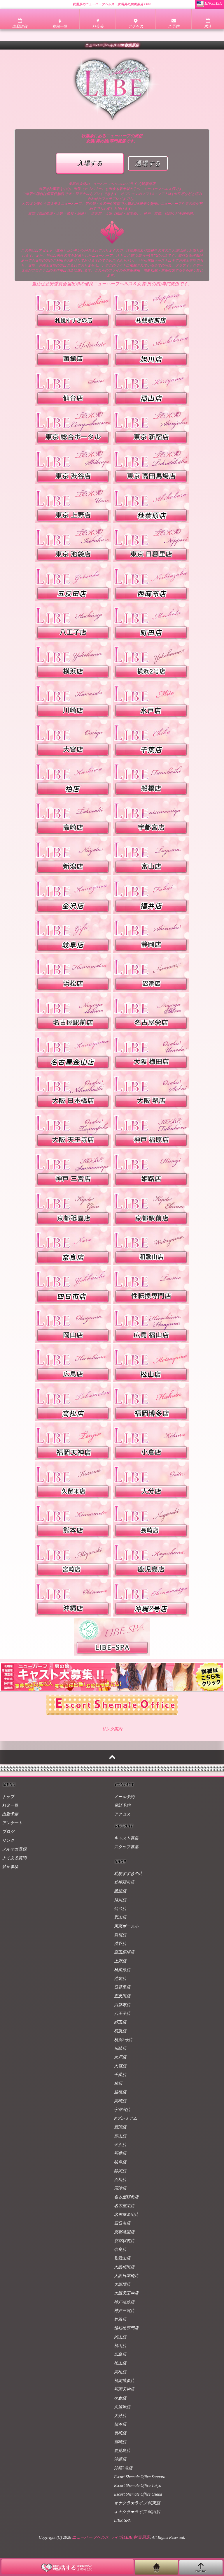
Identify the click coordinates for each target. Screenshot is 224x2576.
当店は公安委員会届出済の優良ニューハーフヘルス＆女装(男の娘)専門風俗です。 (112, 283)
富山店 (120, 2136)
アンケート (12, 1823)
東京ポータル (126, 1926)
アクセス (122, 1814)
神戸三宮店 (124, 2311)
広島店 (120, 2354)
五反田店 (122, 1996)
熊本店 (120, 2424)
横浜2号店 (123, 2040)
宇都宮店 (122, 2109)
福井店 (120, 2153)
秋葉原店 (122, 1970)
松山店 (120, 2363)
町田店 (120, 2022)
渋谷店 (120, 1943)
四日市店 (122, 2223)
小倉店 (120, 2398)
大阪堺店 (122, 2284)
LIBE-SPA (122, 2520)
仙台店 (120, 1908)
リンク (8, 1840)
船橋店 (120, 2092)
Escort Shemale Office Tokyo (137, 2485)
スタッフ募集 (126, 1847)
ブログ (8, 1832)
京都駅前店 (124, 2241)
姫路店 (120, 2319)
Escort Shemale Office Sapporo (139, 2477)
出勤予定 (10, 1814)
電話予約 (122, 1805)
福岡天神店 (124, 2389)
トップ (8, 1797)
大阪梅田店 (124, 2267)
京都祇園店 (124, 2232)
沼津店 (120, 2188)
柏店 (118, 2083)
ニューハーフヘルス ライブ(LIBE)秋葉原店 (111, 2537)
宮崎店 (120, 2442)
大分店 (120, 2415)
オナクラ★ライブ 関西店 (137, 2512)
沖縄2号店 (123, 2468)
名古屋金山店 (126, 2214)
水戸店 (120, 2057)
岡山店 (120, 2337)
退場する (148, 163)
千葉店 (120, 2075)
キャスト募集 (126, 1838)
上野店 (120, 1961)
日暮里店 (122, 1987)
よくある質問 (14, 1858)
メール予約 (124, 1797)
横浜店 (120, 2031)
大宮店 (120, 2066)
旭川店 (120, 1900)
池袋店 (120, 1978)
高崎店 (120, 2101)
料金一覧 (10, 1805)
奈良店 (120, 2249)
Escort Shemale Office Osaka (138, 2494)
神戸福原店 (124, 2302)
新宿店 (120, 1935)
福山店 (120, 2345)
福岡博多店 (124, 2380)
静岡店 (120, 2171)
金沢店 (120, 2144)
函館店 (120, 1891)
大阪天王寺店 (126, 2293)
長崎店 (120, 2433)
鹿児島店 (122, 2450)
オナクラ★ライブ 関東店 (137, 2503)
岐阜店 (120, 2162)
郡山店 (120, 1917)
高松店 (120, 2372)
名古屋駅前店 (126, 2197)
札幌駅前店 (124, 1882)
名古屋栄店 (124, 2206)
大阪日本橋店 (126, 2276)
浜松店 (120, 2179)
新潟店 (120, 2127)
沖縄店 (120, 2459)
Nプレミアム (125, 2118)
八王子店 (122, 2013)
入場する (90, 163)
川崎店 (120, 2048)
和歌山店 (122, 2258)
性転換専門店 (126, 2328)
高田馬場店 (124, 1952)
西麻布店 (122, 2005)
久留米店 (122, 2407)
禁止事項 (10, 1866)
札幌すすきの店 (128, 1873)
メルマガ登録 (14, 1849)
